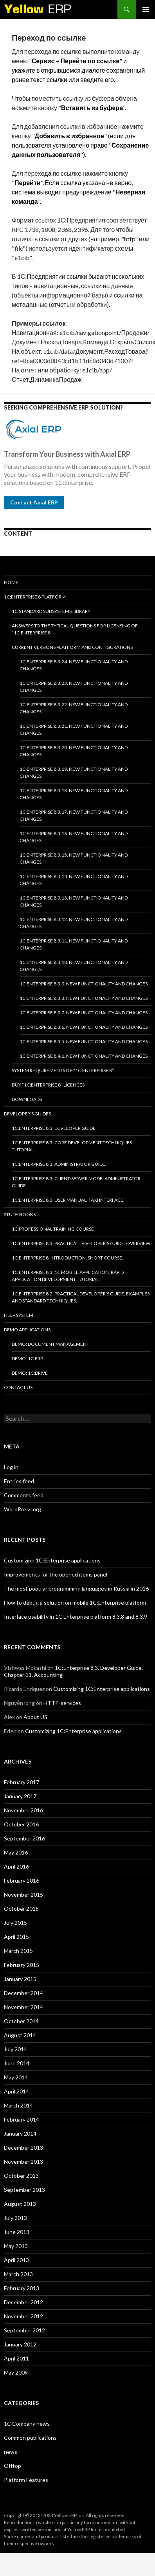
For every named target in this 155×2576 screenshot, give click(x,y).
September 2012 (24, 2330)
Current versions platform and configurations (72, 647)
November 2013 (23, 2161)
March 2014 (18, 2105)
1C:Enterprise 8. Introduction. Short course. (67, 1258)
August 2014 (20, 2035)
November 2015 (23, 1894)
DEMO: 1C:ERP (27, 1358)
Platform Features (26, 2479)
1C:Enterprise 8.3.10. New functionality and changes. (74, 965)
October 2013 (21, 2175)
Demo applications (27, 1330)
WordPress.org (22, 1509)
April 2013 (16, 2260)
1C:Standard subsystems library (51, 611)
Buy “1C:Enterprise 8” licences (48, 1085)
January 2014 (20, 2133)
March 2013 (18, 2274)
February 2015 (21, 1964)
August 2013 (20, 2203)
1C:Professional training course (53, 1229)
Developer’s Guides (27, 1114)
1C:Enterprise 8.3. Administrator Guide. (59, 1164)
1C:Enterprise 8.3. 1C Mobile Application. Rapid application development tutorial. (68, 1275)
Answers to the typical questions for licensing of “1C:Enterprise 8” (75, 629)
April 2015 (16, 1936)
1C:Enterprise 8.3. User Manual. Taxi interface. (68, 1200)
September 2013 (24, 2189)
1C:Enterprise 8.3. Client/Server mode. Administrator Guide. (76, 1182)
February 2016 (21, 1880)
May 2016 (16, 1852)
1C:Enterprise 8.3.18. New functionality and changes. (74, 793)
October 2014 (21, 2021)
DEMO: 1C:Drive (30, 1373)
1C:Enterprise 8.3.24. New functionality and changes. (74, 665)
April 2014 (16, 2091)
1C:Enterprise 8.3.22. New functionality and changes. (74, 708)
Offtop (12, 2465)
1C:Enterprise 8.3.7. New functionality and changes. (84, 1012)
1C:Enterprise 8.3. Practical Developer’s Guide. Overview (81, 1243)
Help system (18, 1315)
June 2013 (16, 2232)
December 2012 (23, 2302)
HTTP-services (62, 1703)
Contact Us (18, 1387)
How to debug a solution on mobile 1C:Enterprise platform (75, 1602)
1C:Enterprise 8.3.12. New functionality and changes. (74, 922)
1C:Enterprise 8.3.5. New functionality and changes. (84, 1041)
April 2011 (16, 2358)
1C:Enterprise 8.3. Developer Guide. (54, 1128)
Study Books (20, 1214)
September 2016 (24, 1838)
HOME (11, 582)
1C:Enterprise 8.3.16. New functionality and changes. (74, 836)
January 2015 (20, 1979)
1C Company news (27, 2423)
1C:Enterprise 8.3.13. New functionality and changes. (74, 901)
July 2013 (15, 2217)
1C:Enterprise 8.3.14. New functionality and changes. (74, 879)
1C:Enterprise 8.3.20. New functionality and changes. (74, 751)
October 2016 (21, 1824)
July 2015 (15, 1922)
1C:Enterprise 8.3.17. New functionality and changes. (74, 815)
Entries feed (19, 1481)
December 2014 (23, 1993)
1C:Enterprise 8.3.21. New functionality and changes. (74, 729)
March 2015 (18, 1950)
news (10, 2451)
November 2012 (23, 2316)
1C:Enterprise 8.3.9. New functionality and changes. (84, 984)
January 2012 (20, 2344)
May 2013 (16, 2246)
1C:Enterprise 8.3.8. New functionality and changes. (84, 998)
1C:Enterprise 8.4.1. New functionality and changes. (84, 1056)
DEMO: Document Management (50, 1344)
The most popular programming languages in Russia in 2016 (76, 1588)
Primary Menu (145, 9)
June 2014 (16, 2063)
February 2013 (21, 2288)
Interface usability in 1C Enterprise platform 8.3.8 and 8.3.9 (75, 1616)
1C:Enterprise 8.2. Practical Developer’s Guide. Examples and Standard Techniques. (81, 1297)
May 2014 (16, 2077)
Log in (11, 1467)
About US (35, 1717)
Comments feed (23, 1495)
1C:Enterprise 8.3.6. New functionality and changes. (84, 1027)
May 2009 (16, 2372)
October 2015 (21, 1908)
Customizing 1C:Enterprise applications (52, 1560)
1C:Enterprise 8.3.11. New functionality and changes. (74, 944)
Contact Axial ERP (34, 502)
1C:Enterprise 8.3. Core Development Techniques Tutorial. (72, 1146)
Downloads (27, 1099)
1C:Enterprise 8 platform (35, 597)
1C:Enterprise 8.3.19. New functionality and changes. (74, 772)
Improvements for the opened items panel (55, 1574)
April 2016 (16, 1866)
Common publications (30, 2437)
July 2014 (15, 2049)
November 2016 (23, 1810)
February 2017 (21, 1782)
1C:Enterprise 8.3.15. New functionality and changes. (74, 858)
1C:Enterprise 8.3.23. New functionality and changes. (74, 686)
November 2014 (23, 2007)
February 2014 (21, 2119)
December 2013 (23, 2147)
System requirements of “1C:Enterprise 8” (63, 1070)
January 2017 (20, 1796)
